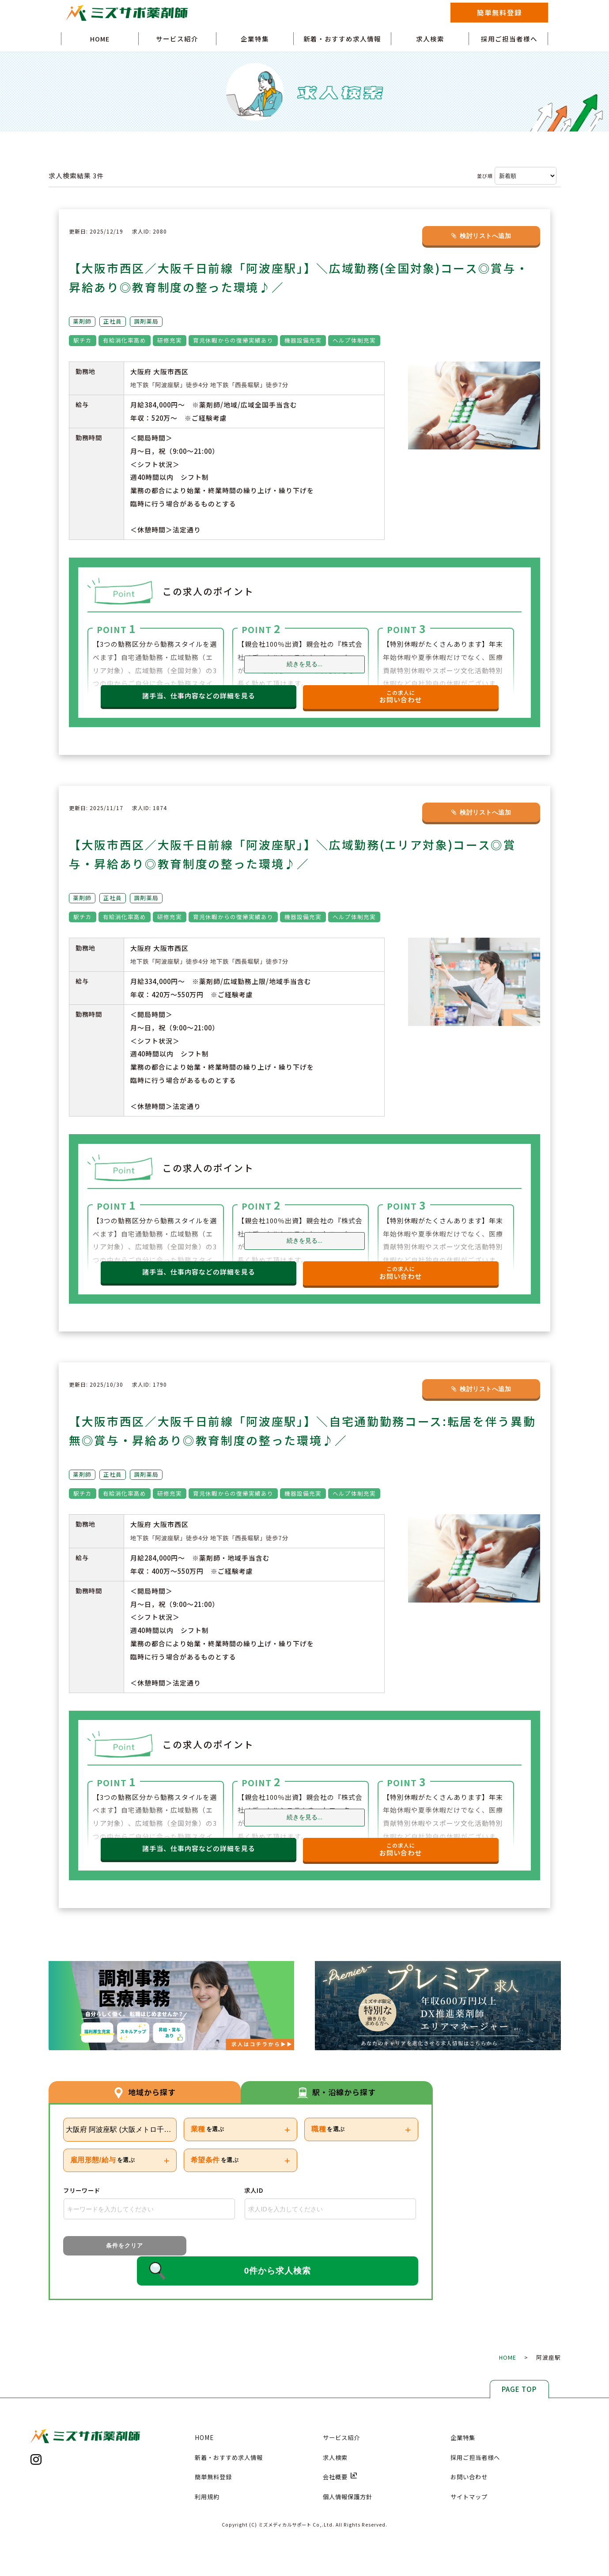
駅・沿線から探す (336, 2091)
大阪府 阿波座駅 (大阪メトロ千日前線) (121, 2130)
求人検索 (430, 38)
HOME (100, 38)
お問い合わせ (469, 2454)
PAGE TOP (519, 2366)
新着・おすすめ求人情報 (342, 38)
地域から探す (144, 2091)
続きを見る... (304, 664)
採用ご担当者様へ (509, 38)
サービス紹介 (177, 38)
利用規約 (207, 2473)
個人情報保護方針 (347, 2473)
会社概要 (340, 2454)
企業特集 (255, 38)
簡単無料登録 (499, 12)
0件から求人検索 (284, 2248)
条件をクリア (102, 2247)
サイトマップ (469, 2473)
